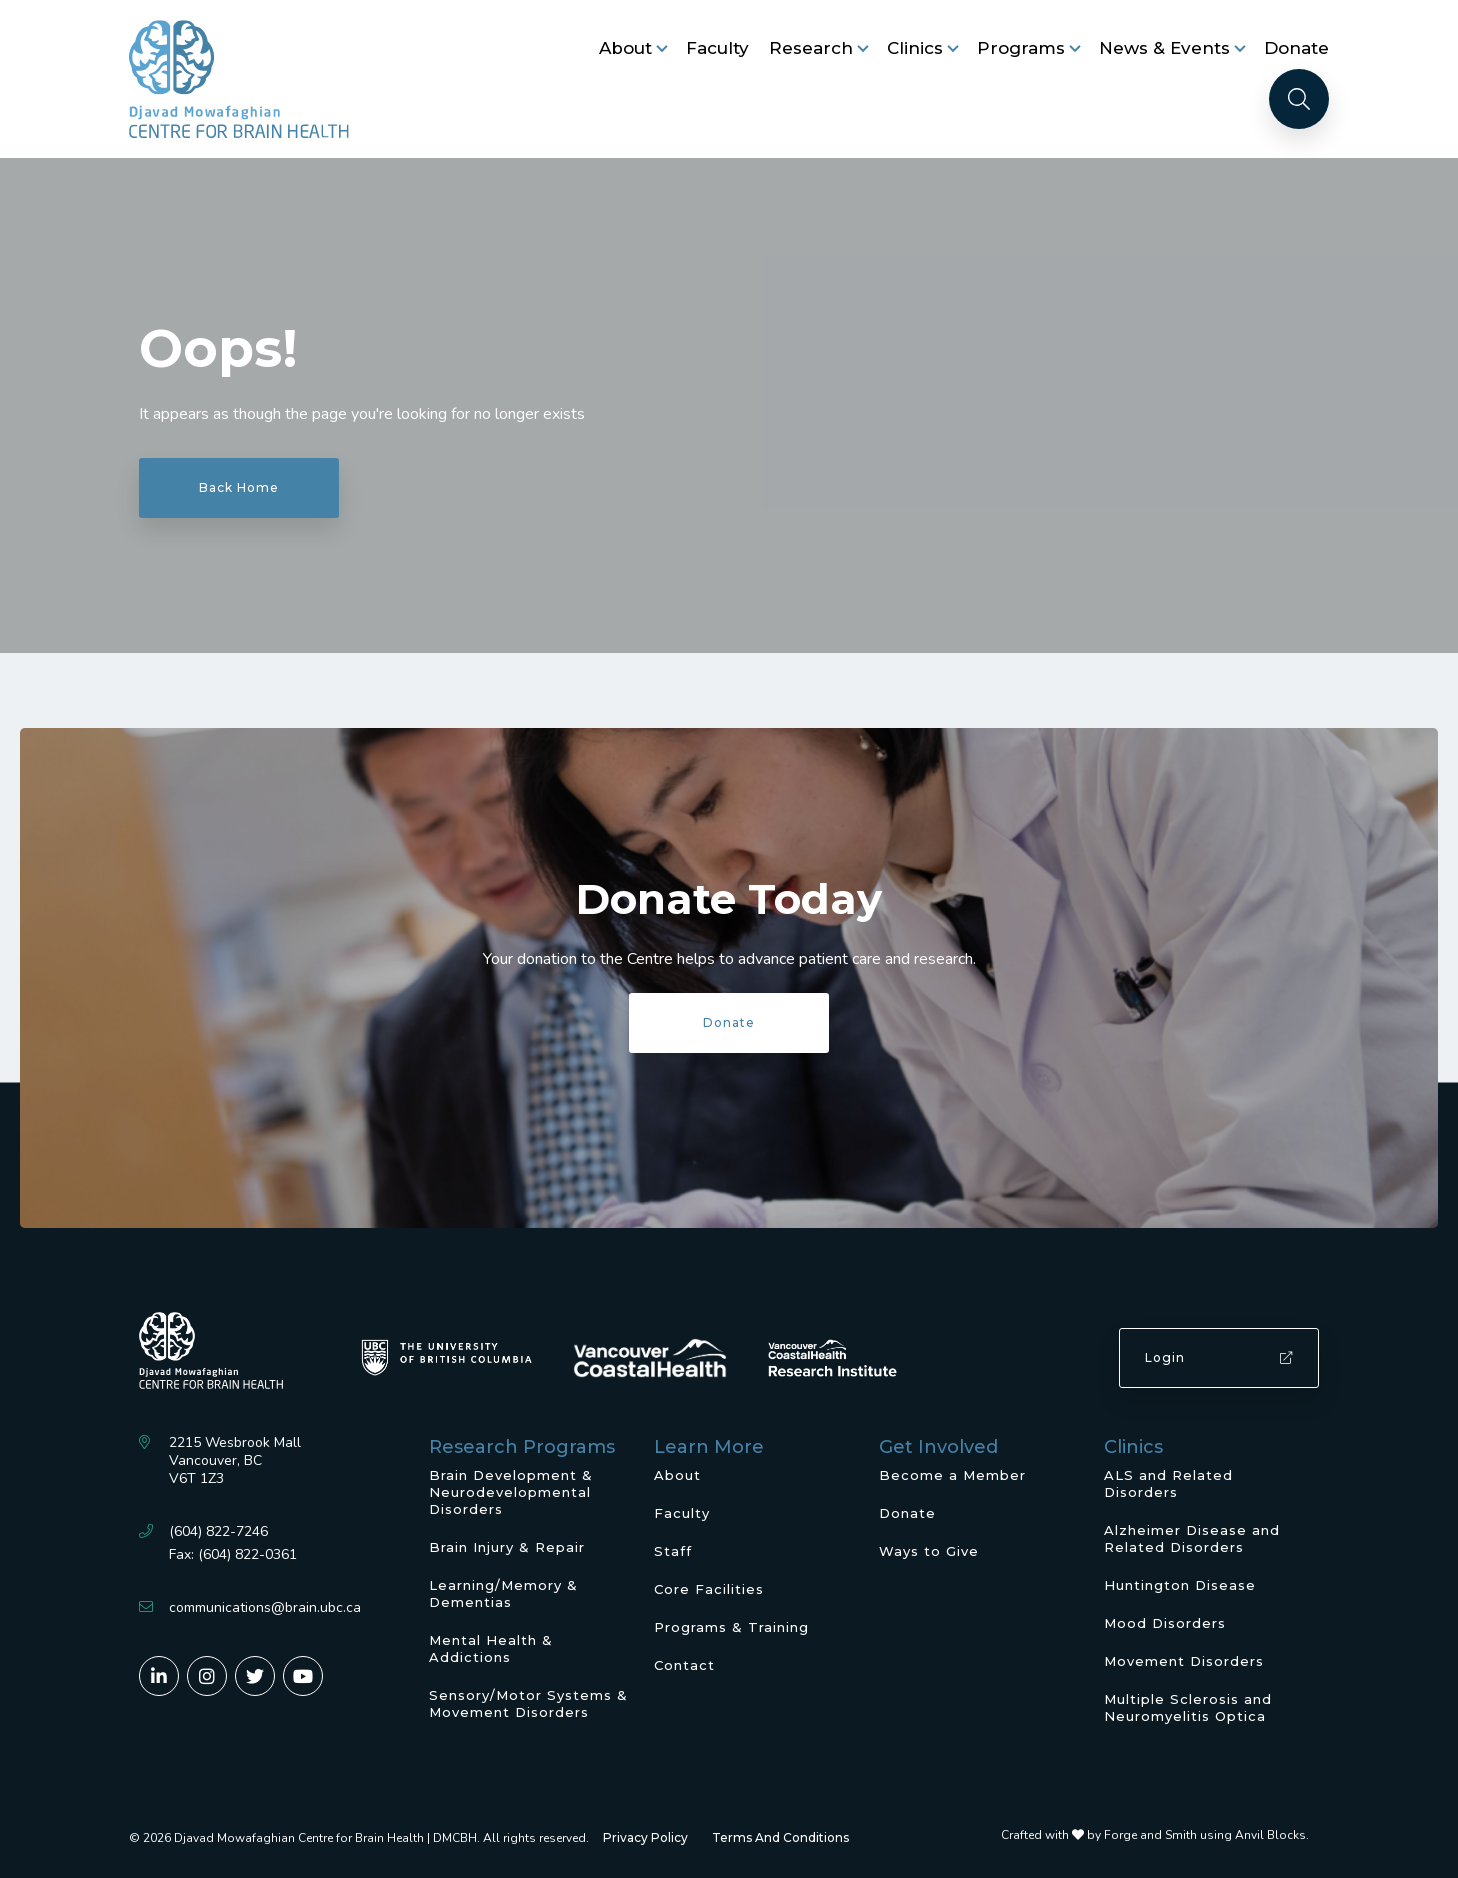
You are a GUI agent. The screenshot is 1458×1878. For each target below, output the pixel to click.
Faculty (717, 48)
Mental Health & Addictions (491, 1648)
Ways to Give (929, 1551)
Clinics (915, 48)
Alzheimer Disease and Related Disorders (1192, 1538)
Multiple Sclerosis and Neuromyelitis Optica (1188, 1707)
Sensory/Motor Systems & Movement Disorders (528, 1703)
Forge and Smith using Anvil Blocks (1205, 1835)
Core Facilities (709, 1589)
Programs (1021, 48)
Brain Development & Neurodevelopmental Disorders (511, 1492)
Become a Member (952, 1475)
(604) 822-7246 (218, 1531)
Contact (684, 1665)
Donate (1296, 48)
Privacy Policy (645, 1837)
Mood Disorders (1165, 1623)
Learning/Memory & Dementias (503, 1593)
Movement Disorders (1184, 1661)
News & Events (1164, 48)
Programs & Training (731, 1627)
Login (1219, 1357)
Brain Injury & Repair (507, 1547)
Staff (673, 1551)
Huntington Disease (1180, 1585)
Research (811, 48)
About (625, 48)
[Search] (1299, 99)
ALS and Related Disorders (1168, 1483)
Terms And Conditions (780, 1837)
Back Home (239, 487)
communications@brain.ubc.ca (265, 1607)
